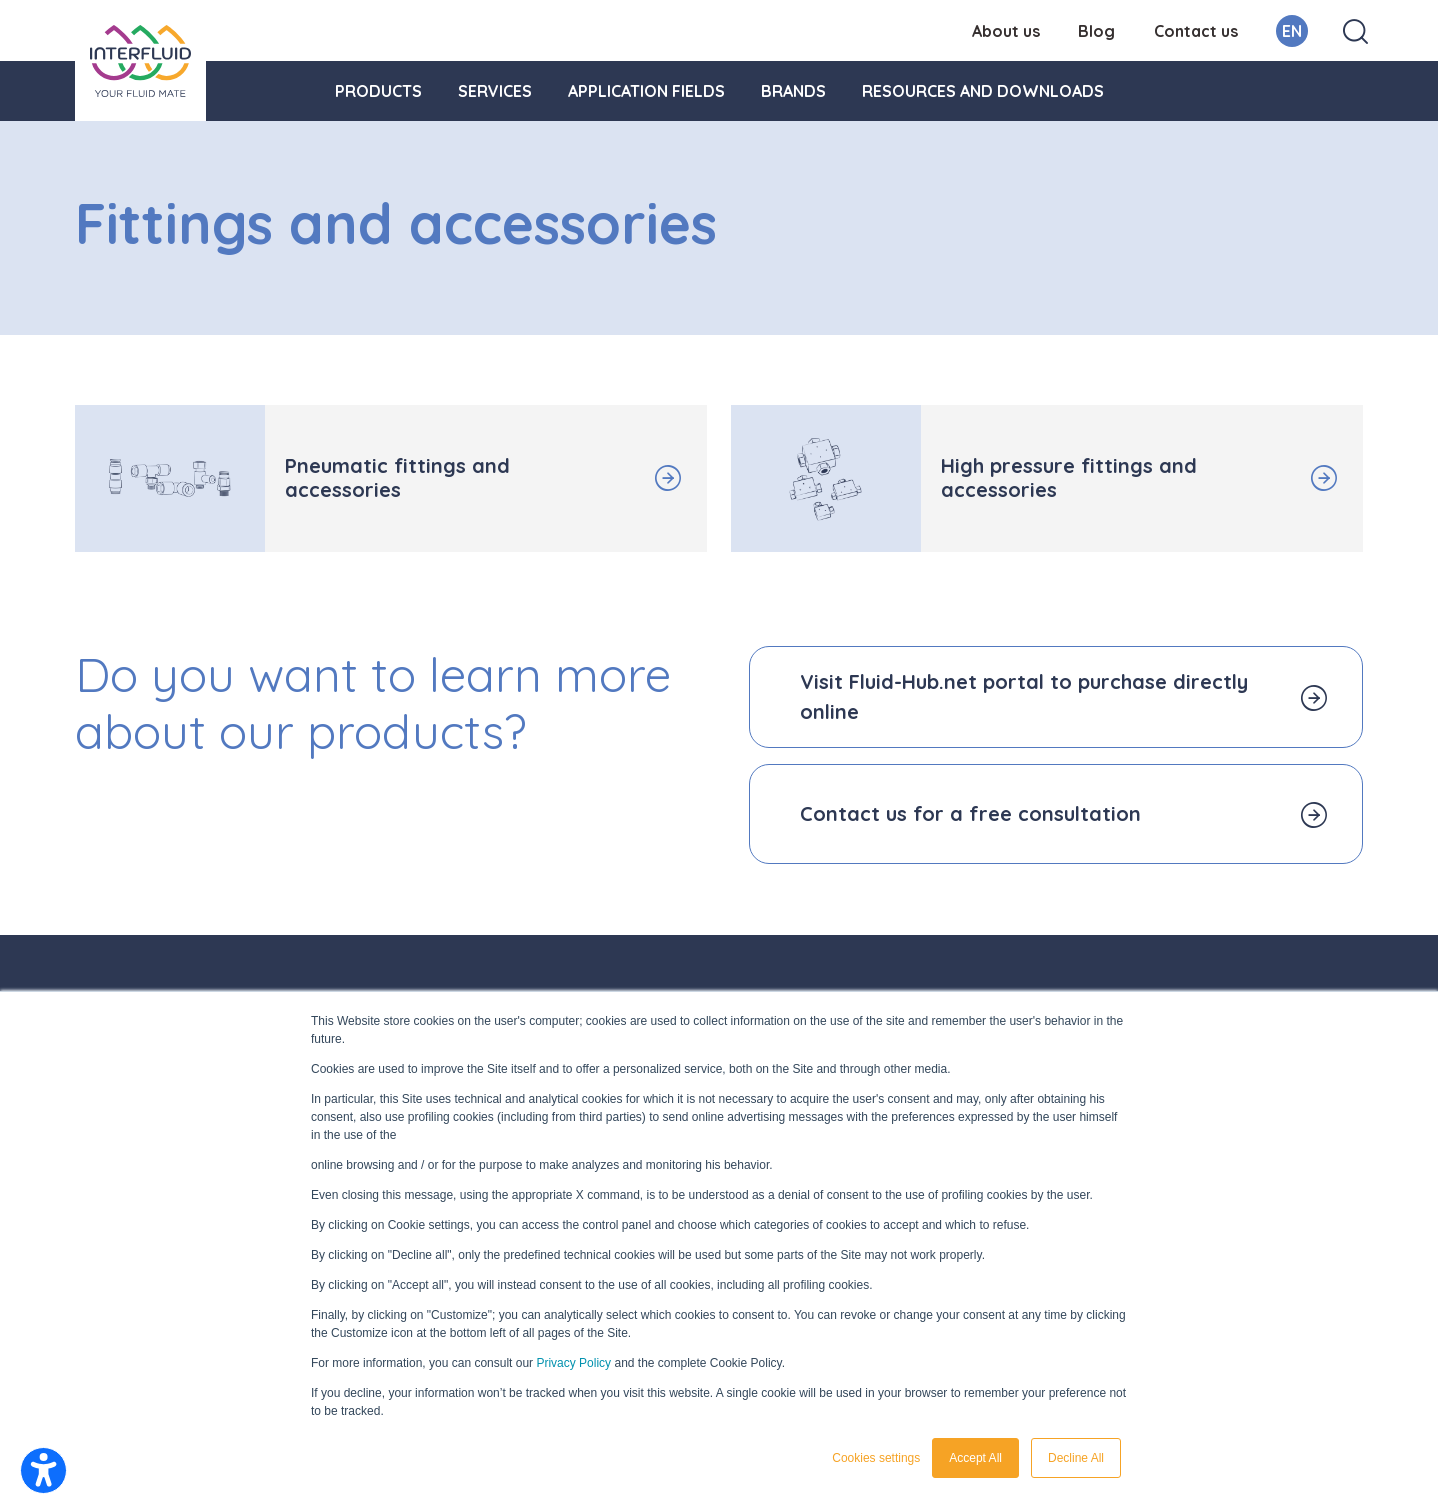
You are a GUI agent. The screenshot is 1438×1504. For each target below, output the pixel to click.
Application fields (646, 91)
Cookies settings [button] (876, 1458)
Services (495, 91)
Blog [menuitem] (1096, 31)
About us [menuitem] (1006, 31)
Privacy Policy (573, 1363)
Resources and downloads (983, 91)
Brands (793, 91)
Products (378, 91)
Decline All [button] (1076, 1458)
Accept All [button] (975, 1458)
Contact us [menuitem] (1196, 31)
